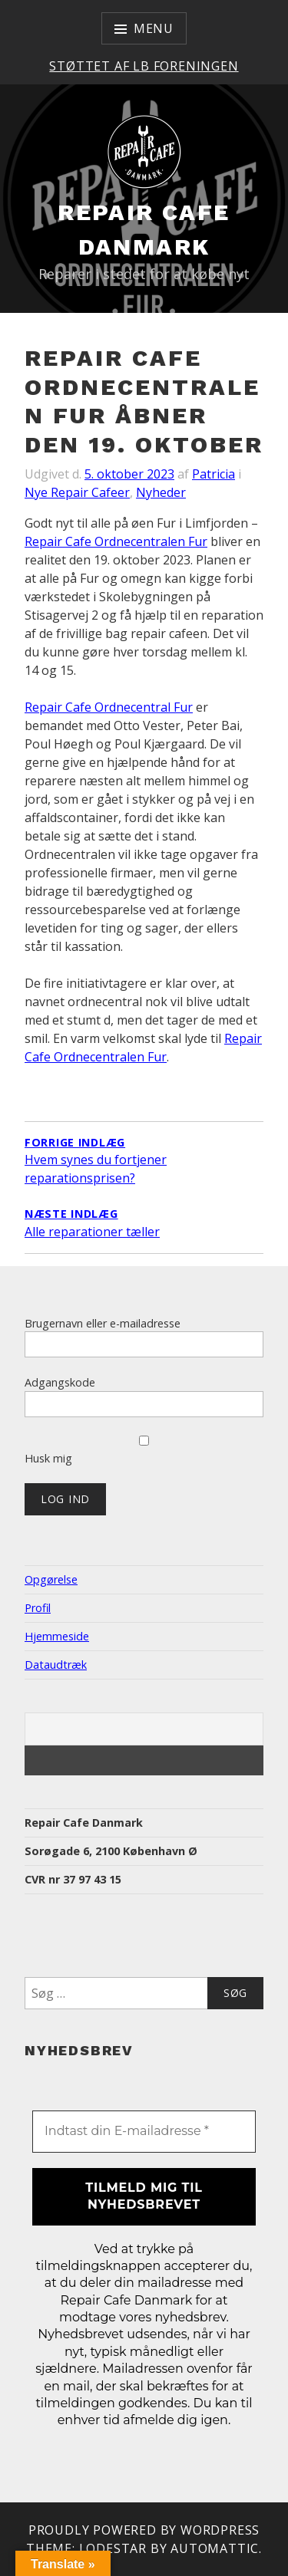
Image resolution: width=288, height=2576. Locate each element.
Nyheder (161, 492)
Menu (154, 28)
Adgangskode (60, 1382)
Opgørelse (51, 1579)
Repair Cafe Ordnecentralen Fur (116, 541)
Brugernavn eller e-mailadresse (102, 1323)
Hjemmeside (57, 1636)
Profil (38, 1608)
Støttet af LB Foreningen (143, 66)
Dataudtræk (56, 1664)
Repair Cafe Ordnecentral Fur (109, 707)
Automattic (214, 2548)
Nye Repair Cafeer (77, 492)
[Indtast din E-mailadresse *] (144, 2131)
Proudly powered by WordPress (144, 2530)
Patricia (213, 474)
